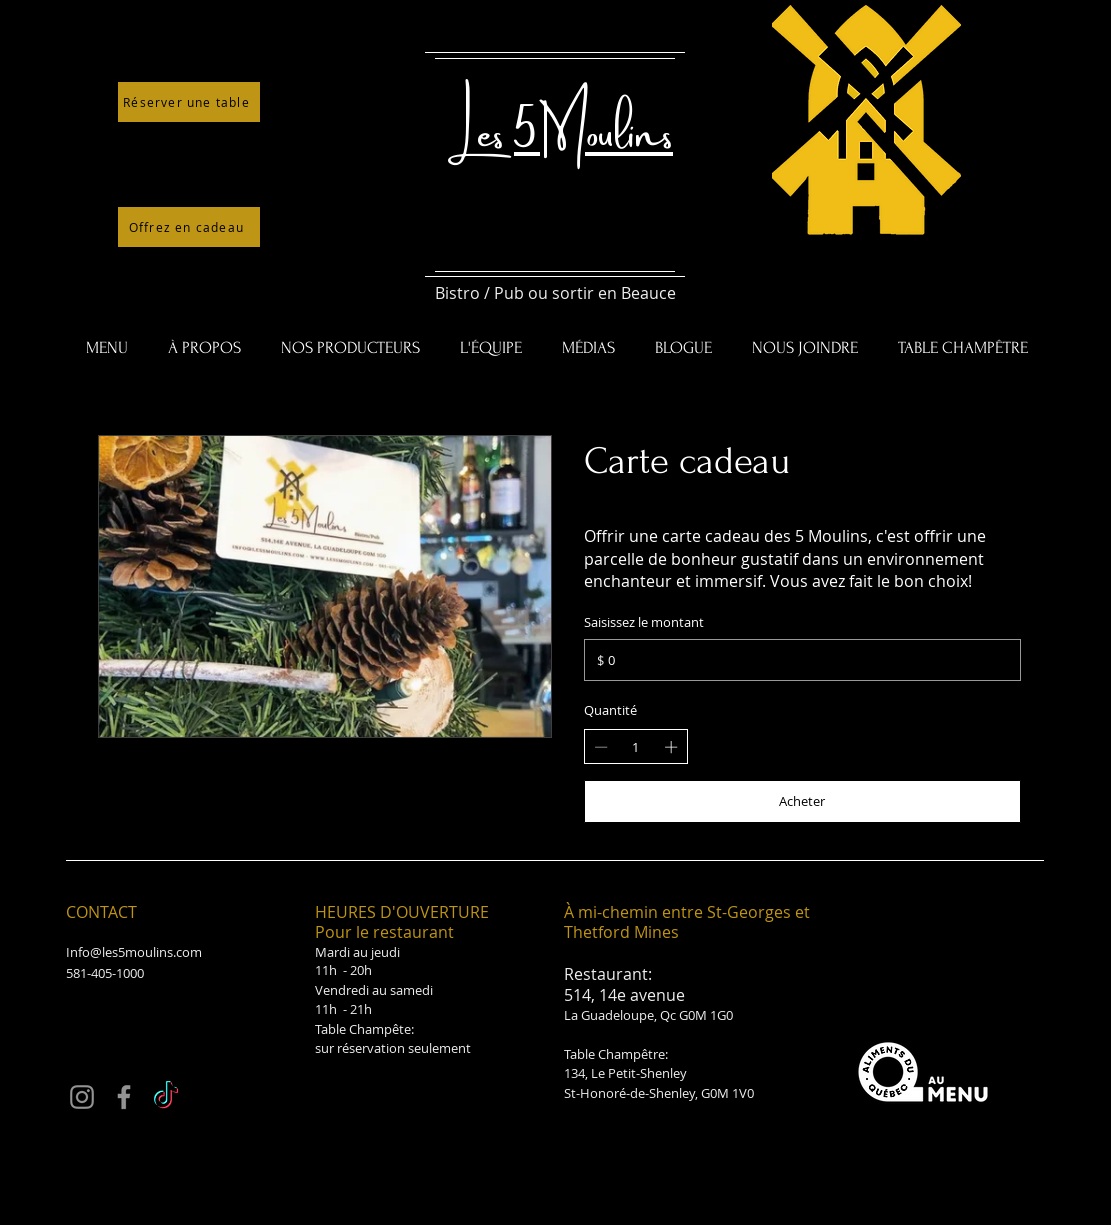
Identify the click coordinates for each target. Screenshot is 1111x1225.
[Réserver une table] (189, 102)
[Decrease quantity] (601, 747)
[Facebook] (124, 1097)
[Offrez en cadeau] (189, 227)
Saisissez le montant (644, 622)
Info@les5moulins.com (134, 952)
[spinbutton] (635, 747)
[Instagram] (82, 1097)
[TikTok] (166, 1097)
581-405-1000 (105, 973)
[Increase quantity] (671, 747)
